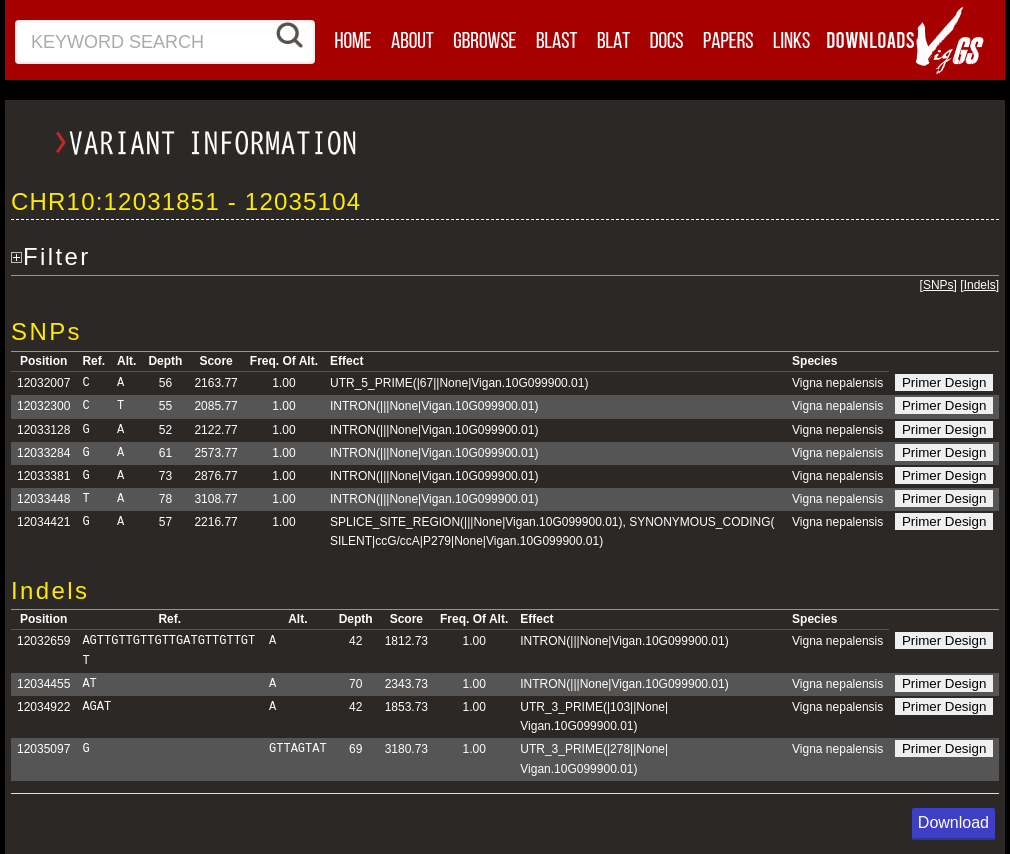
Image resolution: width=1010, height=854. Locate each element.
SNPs (938, 285)
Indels (980, 285)
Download (953, 822)
